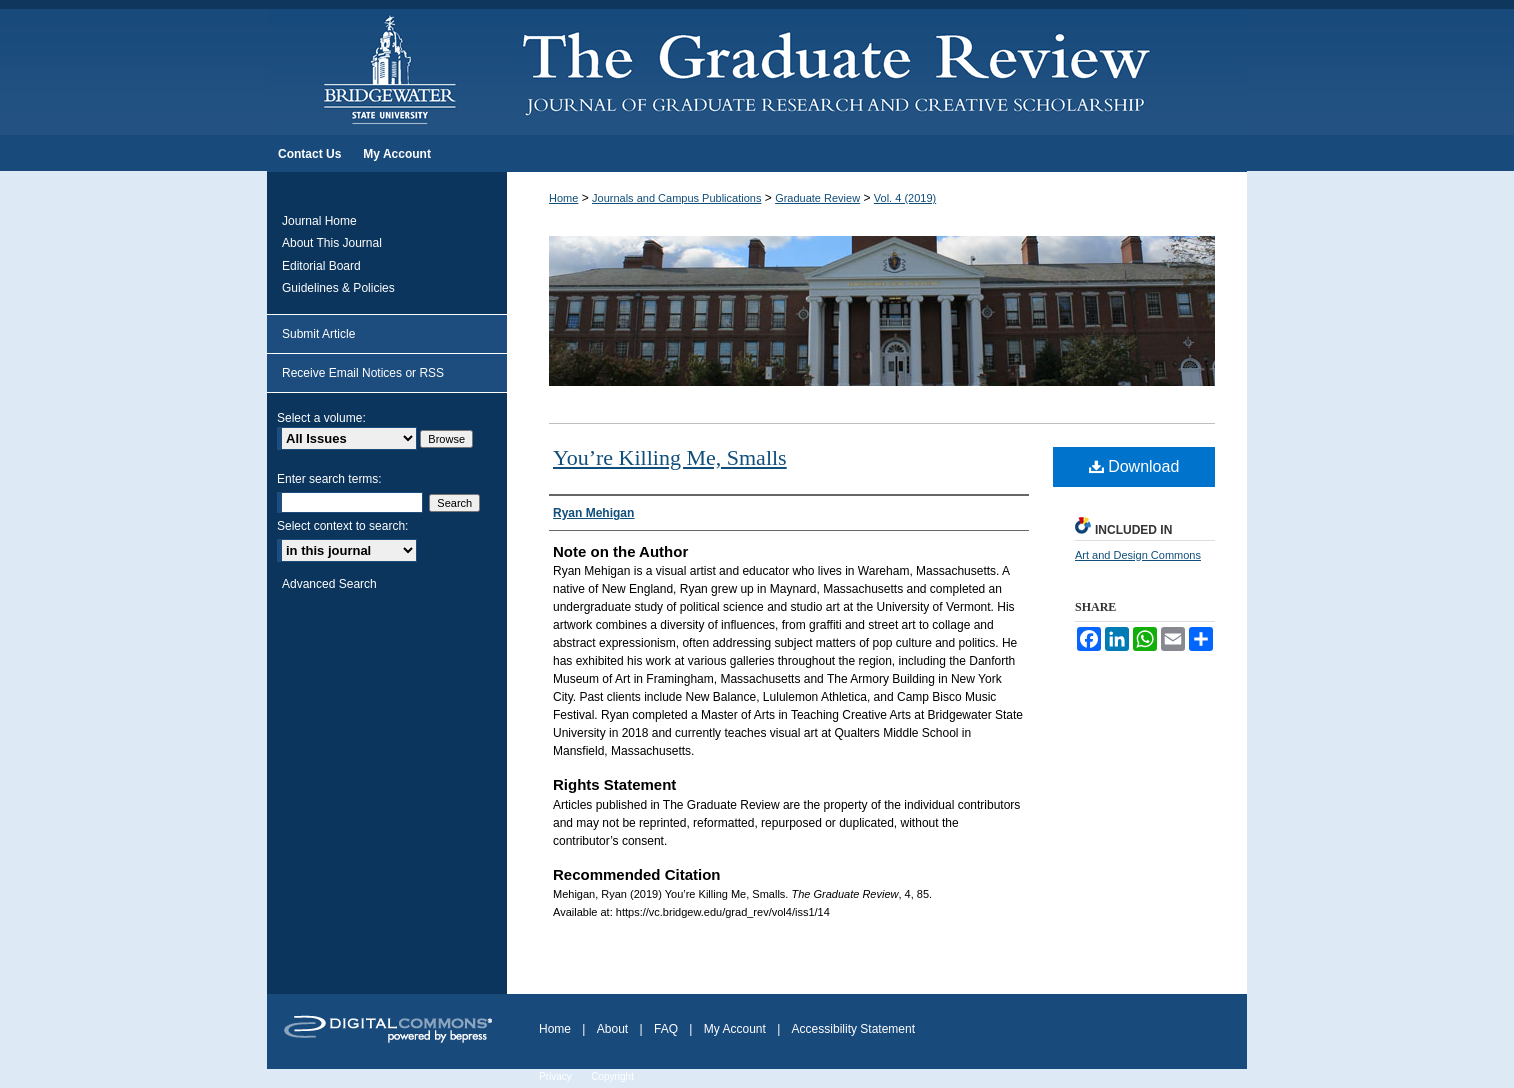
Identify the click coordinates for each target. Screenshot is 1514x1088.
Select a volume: (321, 418)
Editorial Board (321, 266)
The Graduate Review (877, 68)
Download (1134, 466)
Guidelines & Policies (338, 288)
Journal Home (319, 221)
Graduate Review (817, 198)
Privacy (555, 1076)
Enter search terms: (329, 479)
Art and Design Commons (1138, 555)
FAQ (666, 1029)
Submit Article (318, 334)
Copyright (612, 1076)
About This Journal (332, 243)
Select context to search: (342, 526)
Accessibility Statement (853, 1029)
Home (563, 198)
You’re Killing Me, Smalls (670, 457)
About (612, 1029)
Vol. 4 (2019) (905, 198)
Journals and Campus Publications (676, 198)
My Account (735, 1029)
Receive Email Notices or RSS (363, 373)
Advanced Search (329, 584)
